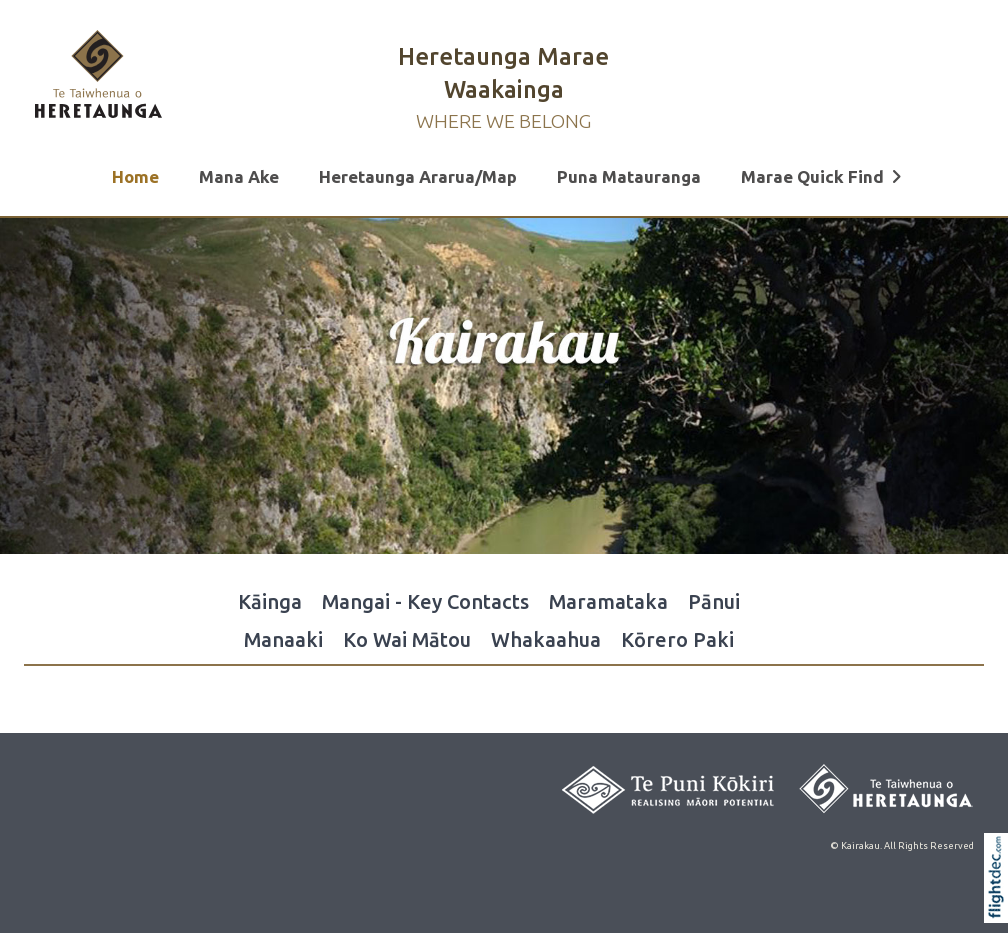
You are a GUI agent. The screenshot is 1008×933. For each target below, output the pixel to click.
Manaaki (283, 639)
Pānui (714, 601)
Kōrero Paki (677, 639)
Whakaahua (546, 639)
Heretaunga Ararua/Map (418, 176)
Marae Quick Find (821, 176)
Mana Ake (239, 176)
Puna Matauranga (629, 176)
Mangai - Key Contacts (425, 601)
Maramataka (608, 601)
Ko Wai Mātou (407, 639)
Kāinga (270, 601)
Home (135, 176)
